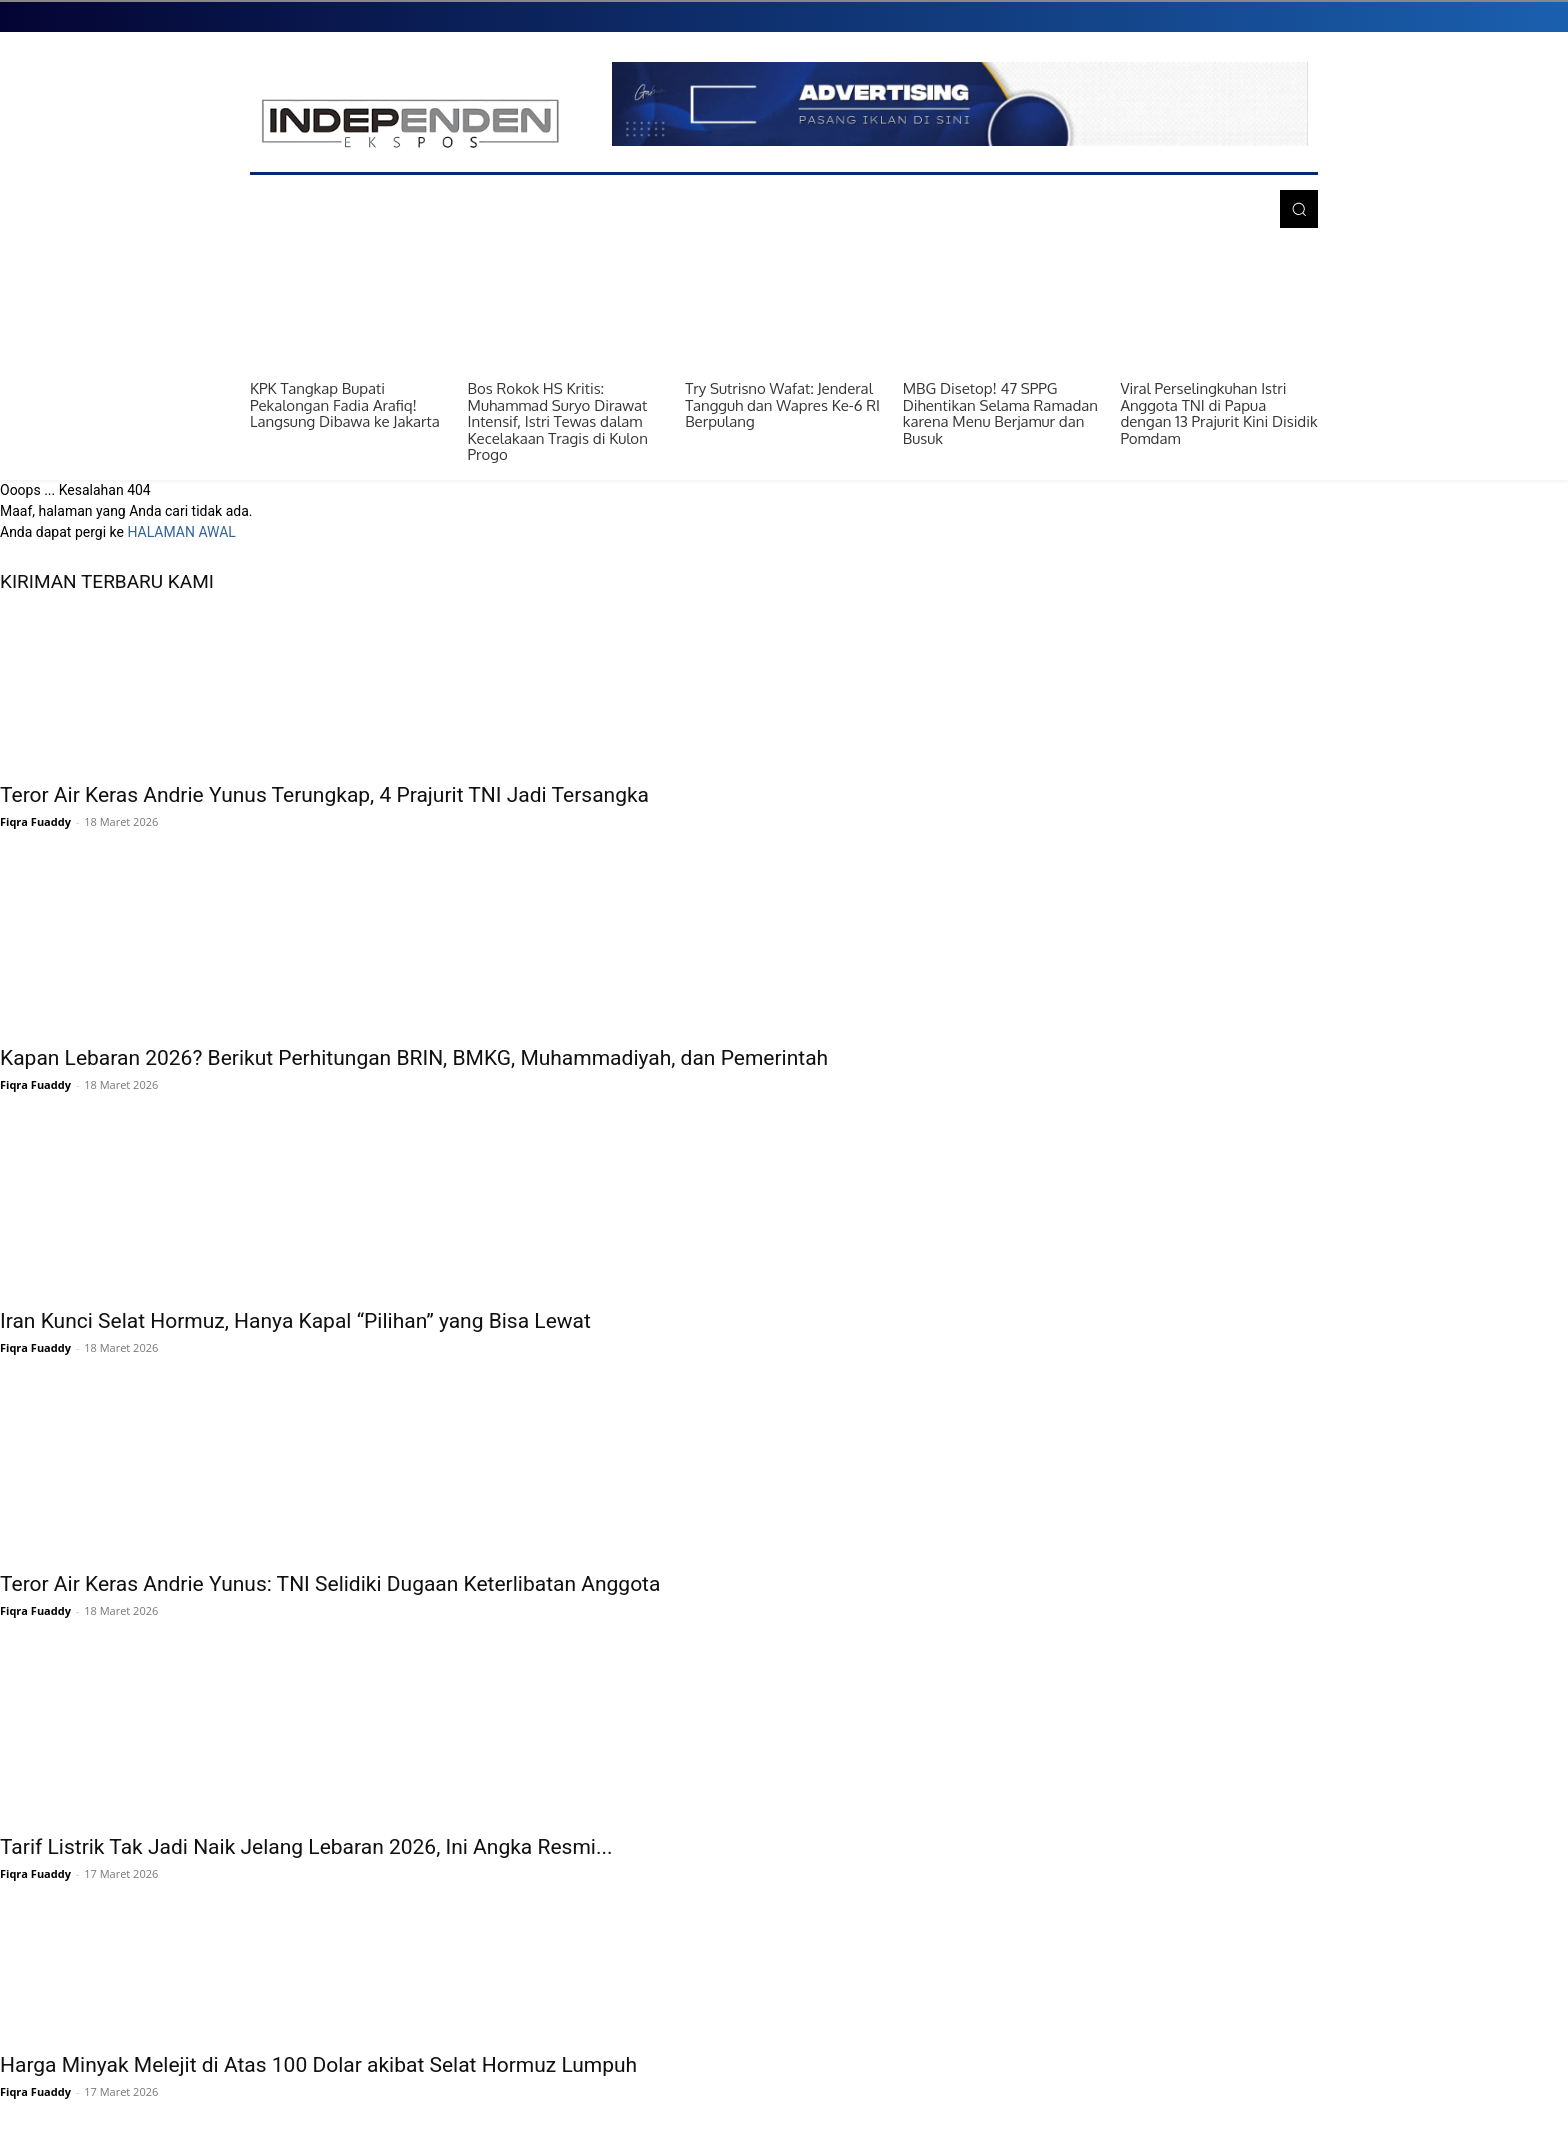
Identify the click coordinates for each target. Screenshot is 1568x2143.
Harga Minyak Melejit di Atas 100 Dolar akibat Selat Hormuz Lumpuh (318, 2065)
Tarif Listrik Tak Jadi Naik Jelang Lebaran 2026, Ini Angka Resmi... (306, 1847)
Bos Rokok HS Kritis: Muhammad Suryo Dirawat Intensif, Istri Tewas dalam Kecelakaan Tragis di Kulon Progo (558, 421)
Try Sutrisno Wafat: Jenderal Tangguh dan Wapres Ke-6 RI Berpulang (782, 405)
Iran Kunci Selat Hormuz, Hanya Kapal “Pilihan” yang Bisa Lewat (295, 1321)
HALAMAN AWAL (181, 532)
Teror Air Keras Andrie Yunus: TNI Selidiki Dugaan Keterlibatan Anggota (330, 1584)
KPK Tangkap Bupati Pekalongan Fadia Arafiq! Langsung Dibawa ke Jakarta (345, 405)
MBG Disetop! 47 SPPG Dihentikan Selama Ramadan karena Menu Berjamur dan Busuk (1000, 413)
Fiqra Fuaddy (35, 821)
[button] (1299, 209)
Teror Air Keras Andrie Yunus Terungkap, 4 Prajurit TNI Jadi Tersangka (324, 795)
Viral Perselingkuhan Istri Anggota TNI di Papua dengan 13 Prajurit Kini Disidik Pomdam (1218, 413)
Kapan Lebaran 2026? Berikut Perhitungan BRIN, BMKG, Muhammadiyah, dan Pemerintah (414, 1058)
